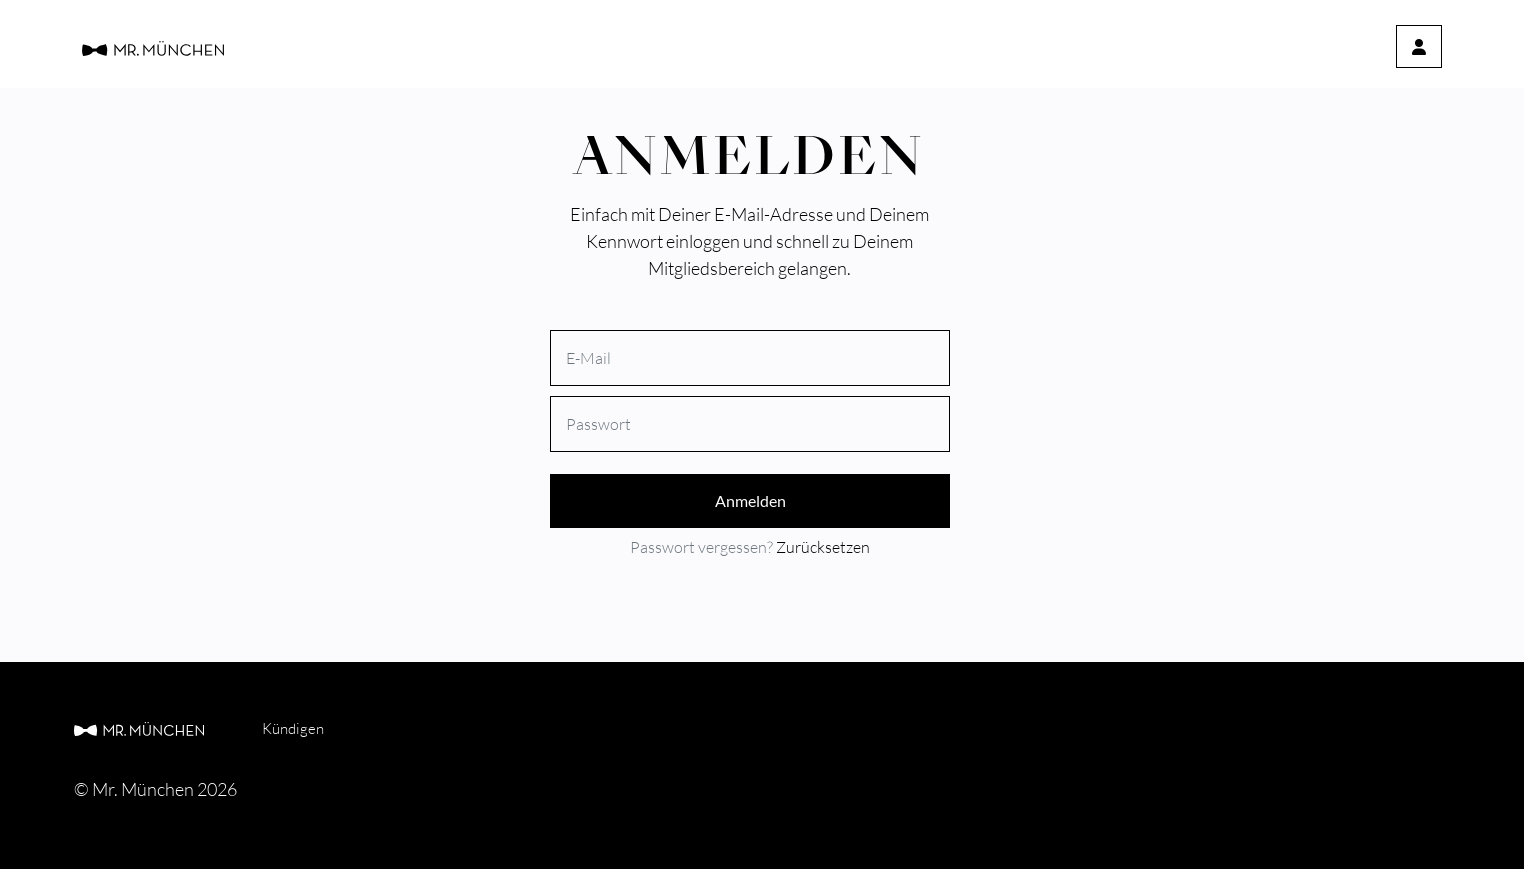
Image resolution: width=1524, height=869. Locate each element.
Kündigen (293, 728)
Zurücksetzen (823, 547)
